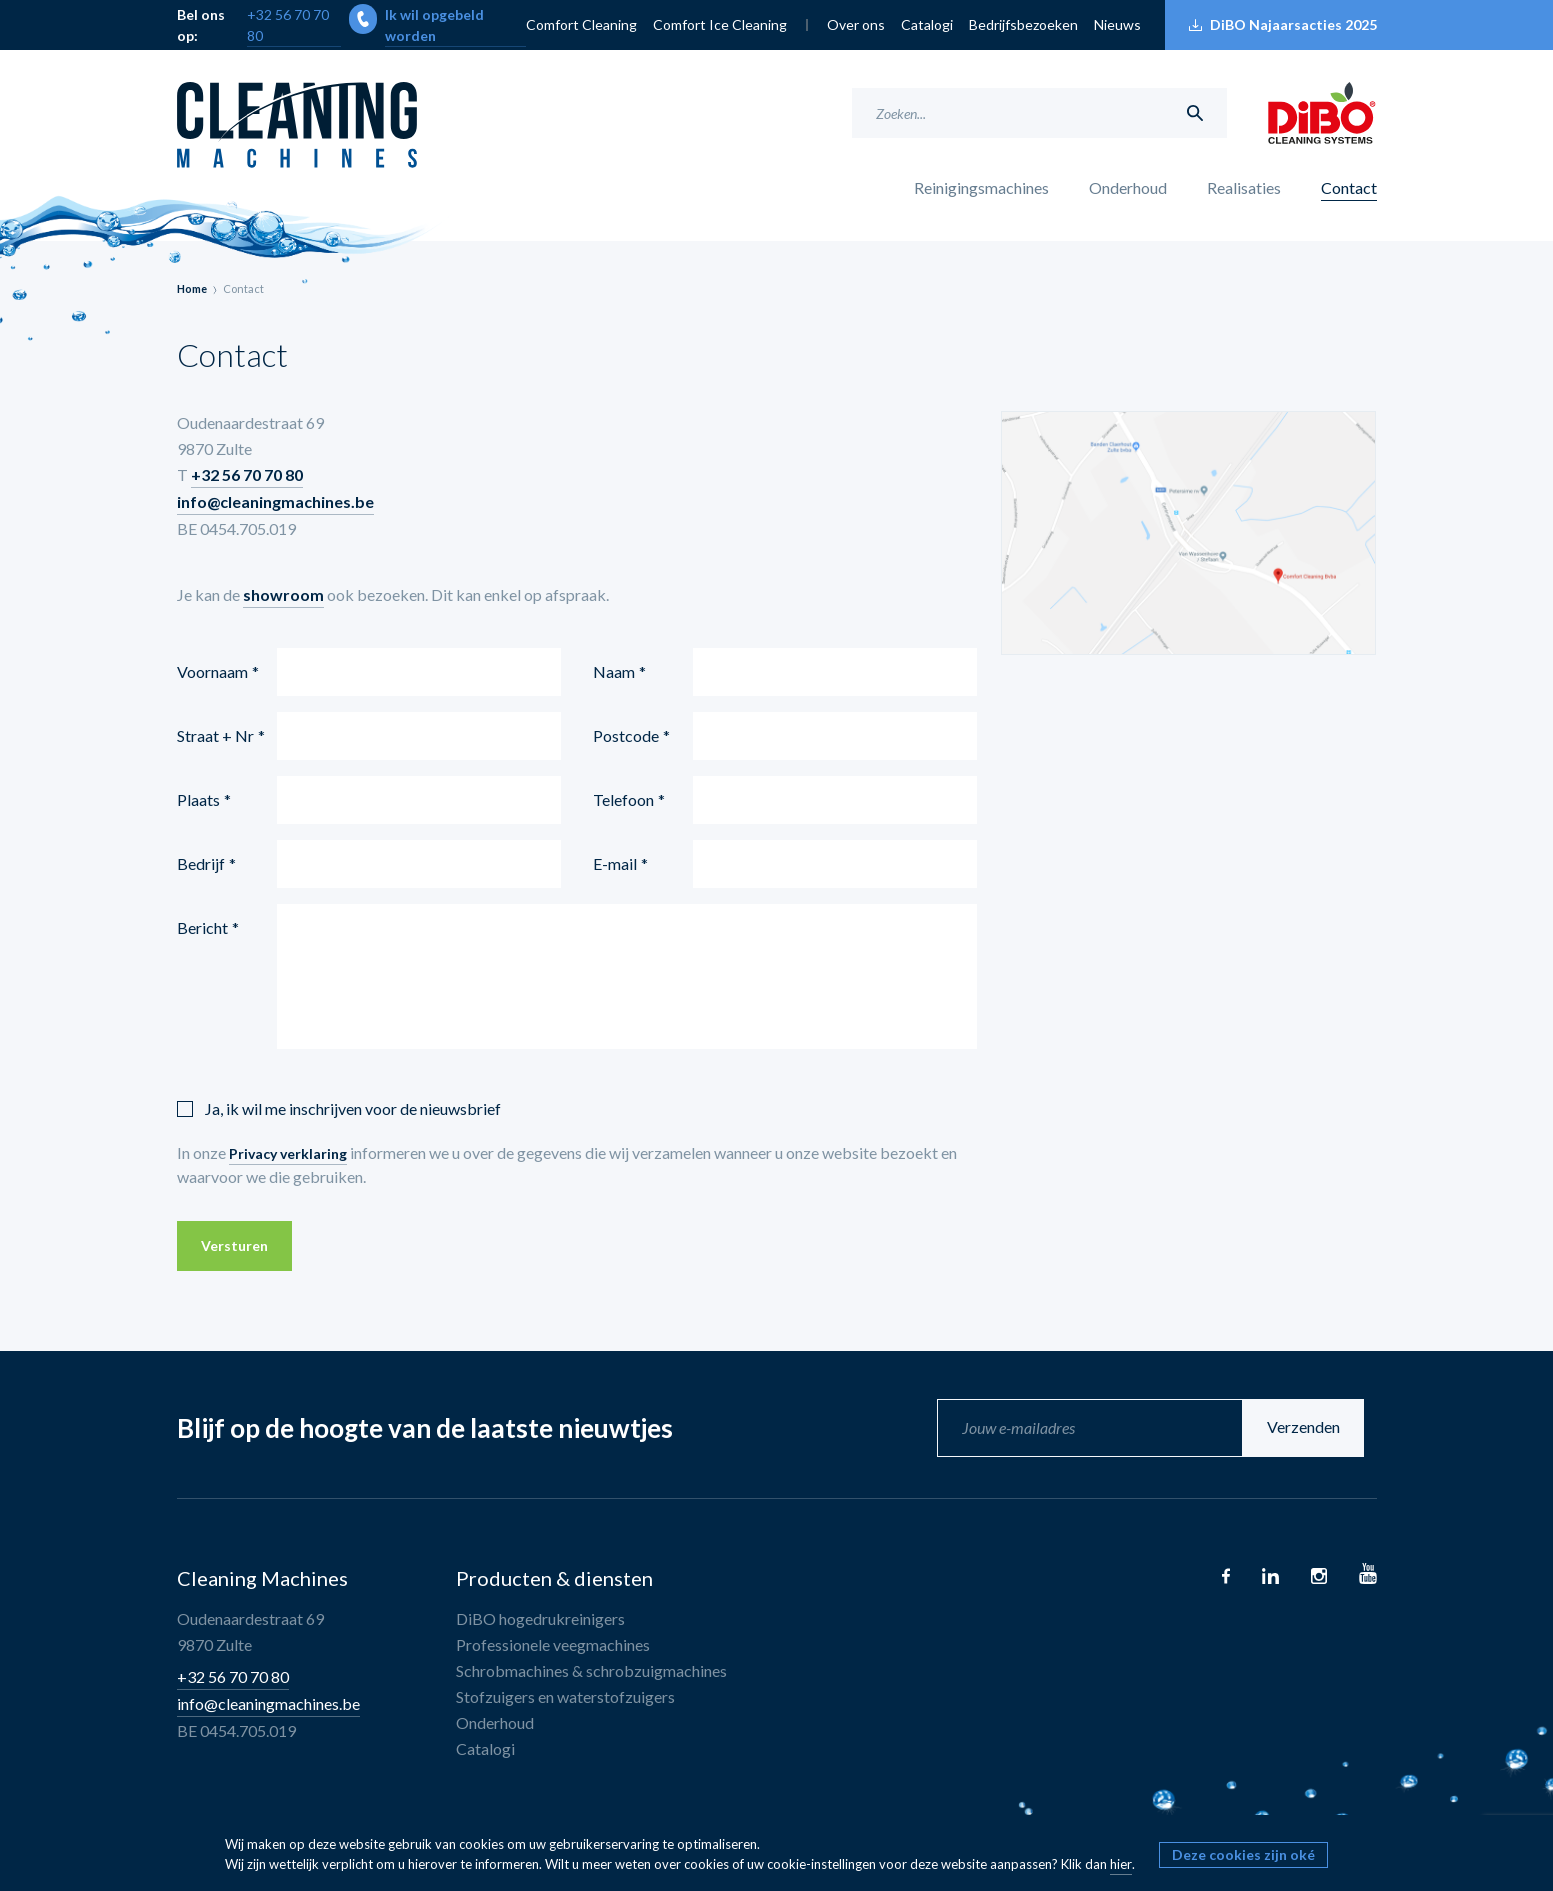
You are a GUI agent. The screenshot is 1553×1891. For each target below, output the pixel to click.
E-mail (615, 863)
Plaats (198, 799)
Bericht (202, 927)
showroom (283, 594)
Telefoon (623, 799)
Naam (614, 671)
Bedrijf (201, 863)
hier (1121, 1864)
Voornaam (212, 671)
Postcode (626, 735)
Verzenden (1316, 1427)
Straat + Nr (215, 735)
